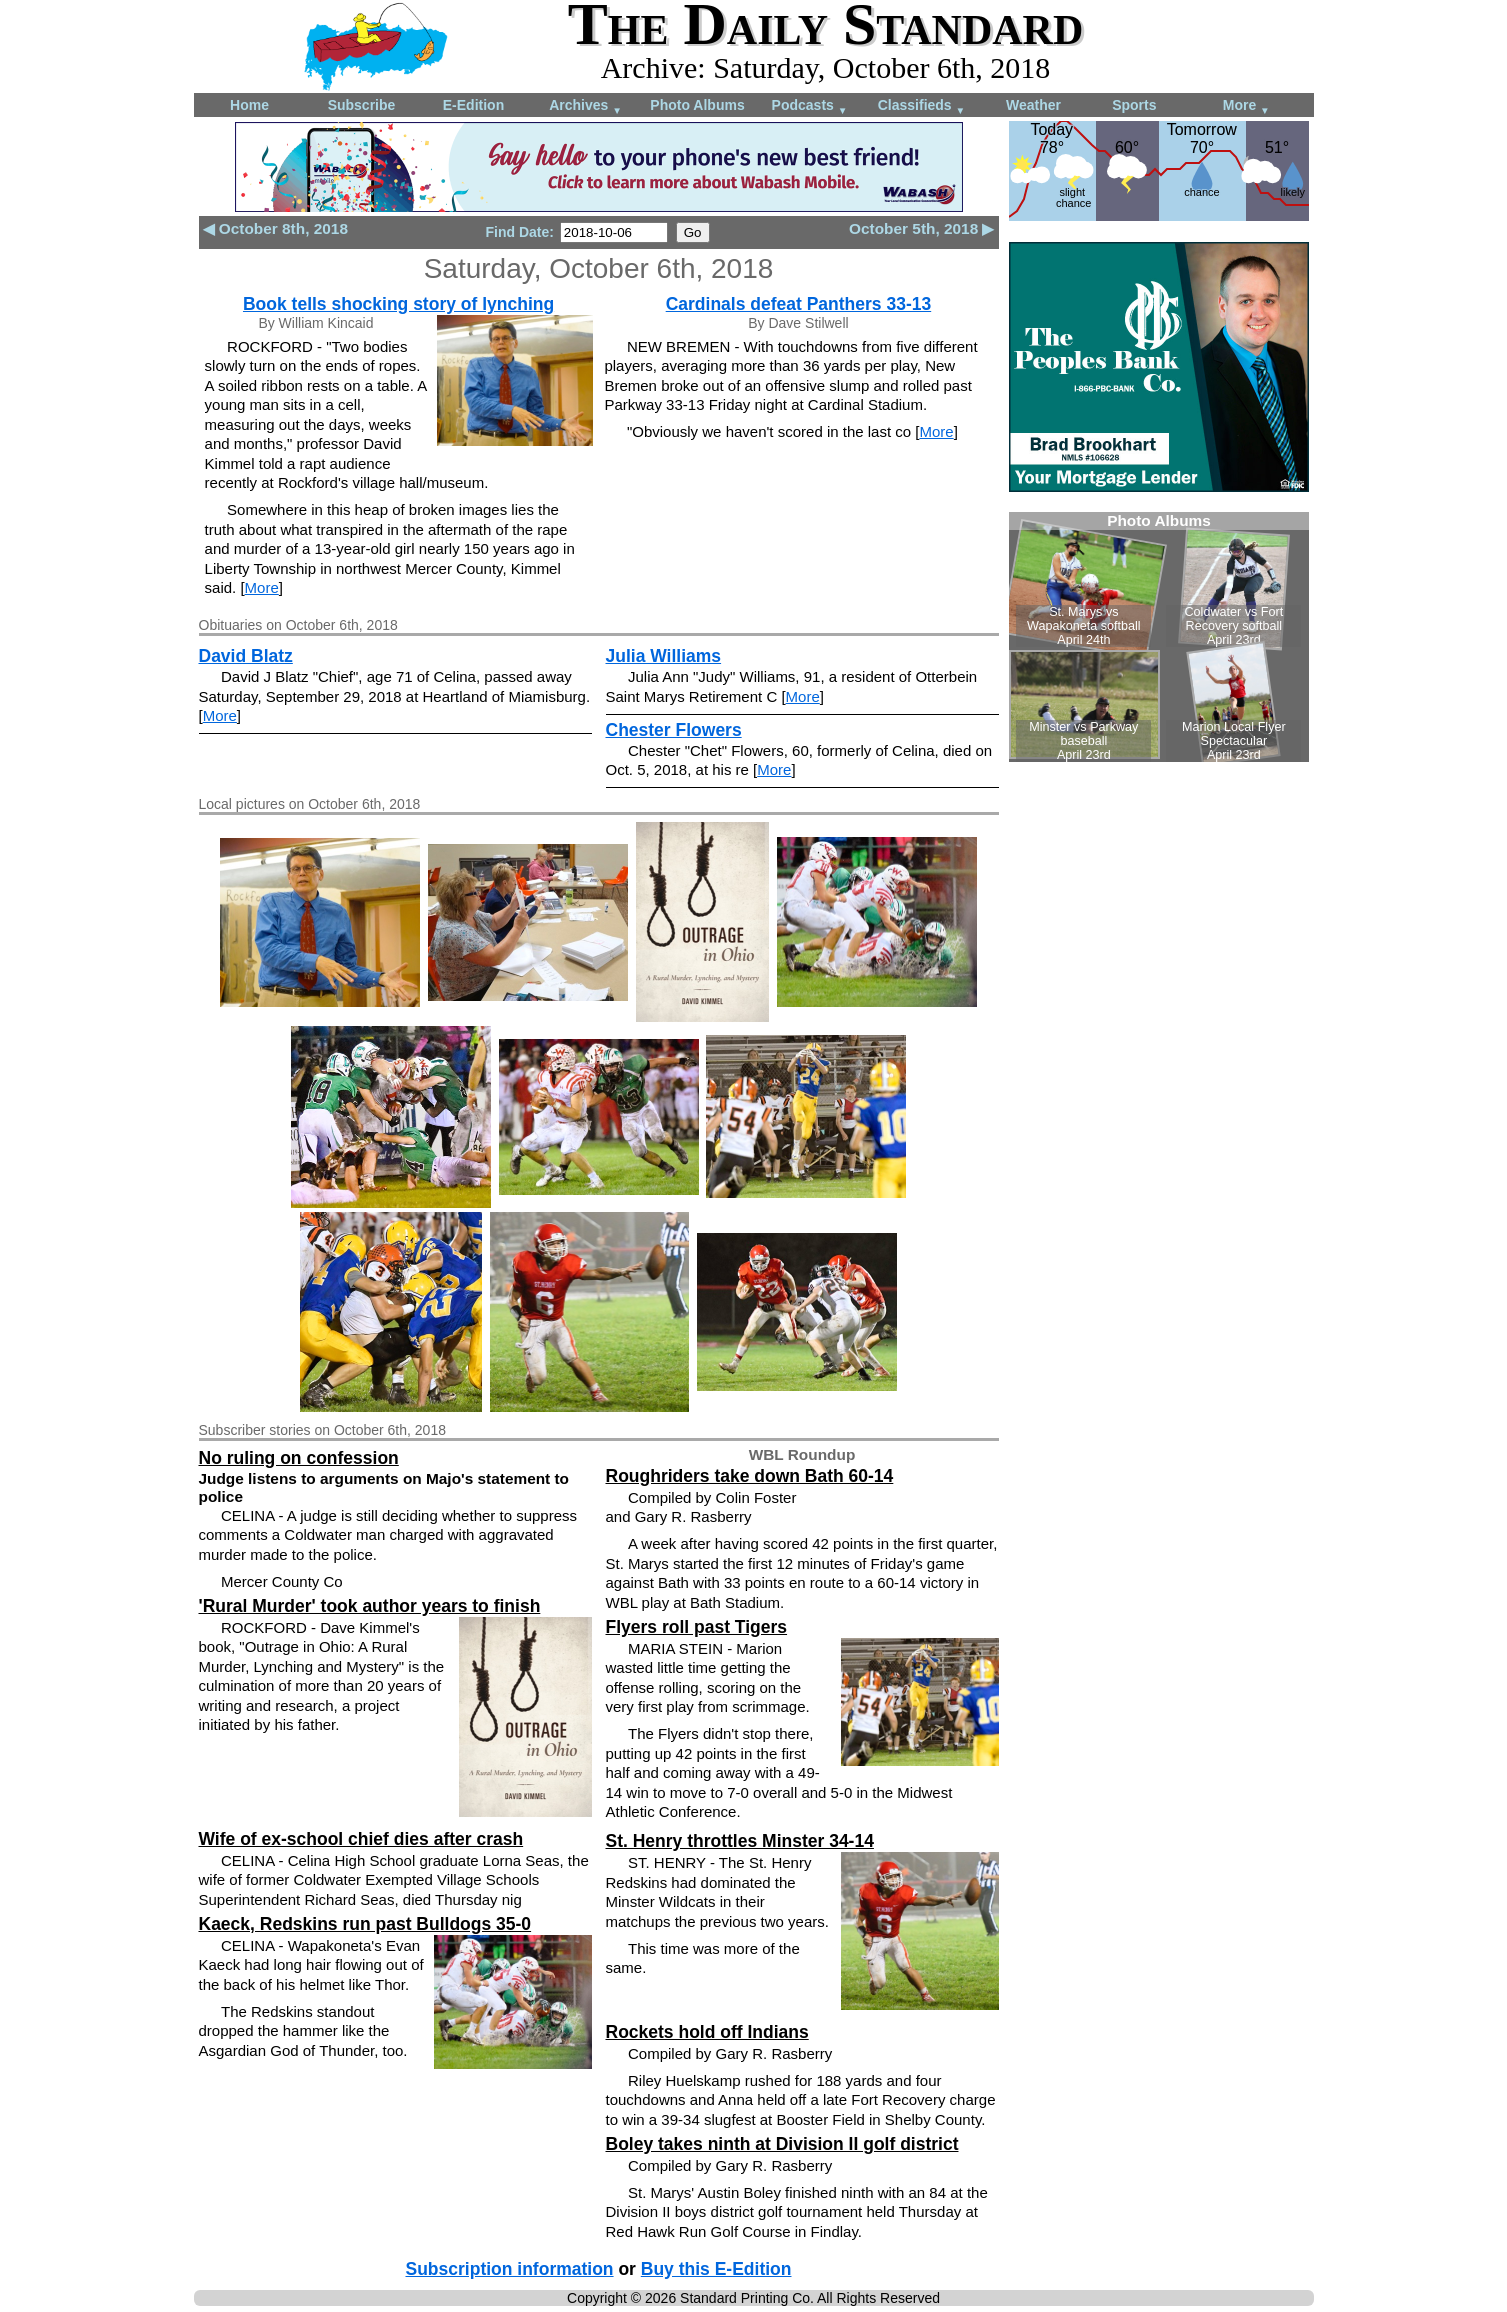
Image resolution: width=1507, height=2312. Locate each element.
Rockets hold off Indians (707, 2032)
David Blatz (246, 656)
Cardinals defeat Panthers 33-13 (799, 304)
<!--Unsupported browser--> (1159, 637)
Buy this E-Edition (716, 2269)
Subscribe (362, 105)
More (1246, 106)
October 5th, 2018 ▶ (921, 228)
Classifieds (922, 106)
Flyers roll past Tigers (697, 1627)
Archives (585, 106)
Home (249, 105)
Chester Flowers (674, 730)
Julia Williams (664, 656)
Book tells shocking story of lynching (398, 304)
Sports (1134, 105)
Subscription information (510, 2269)
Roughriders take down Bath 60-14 (750, 1476)
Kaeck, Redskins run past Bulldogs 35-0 (365, 1924)
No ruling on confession (299, 1458)
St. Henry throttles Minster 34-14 (740, 1841)
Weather (1033, 105)
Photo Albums (697, 105)
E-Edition (473, 105)
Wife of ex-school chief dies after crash (361, 1839)
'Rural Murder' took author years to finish (370, 1606)
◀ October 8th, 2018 (275, 228)
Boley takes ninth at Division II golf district (782, 2144)
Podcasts (810, 106)
